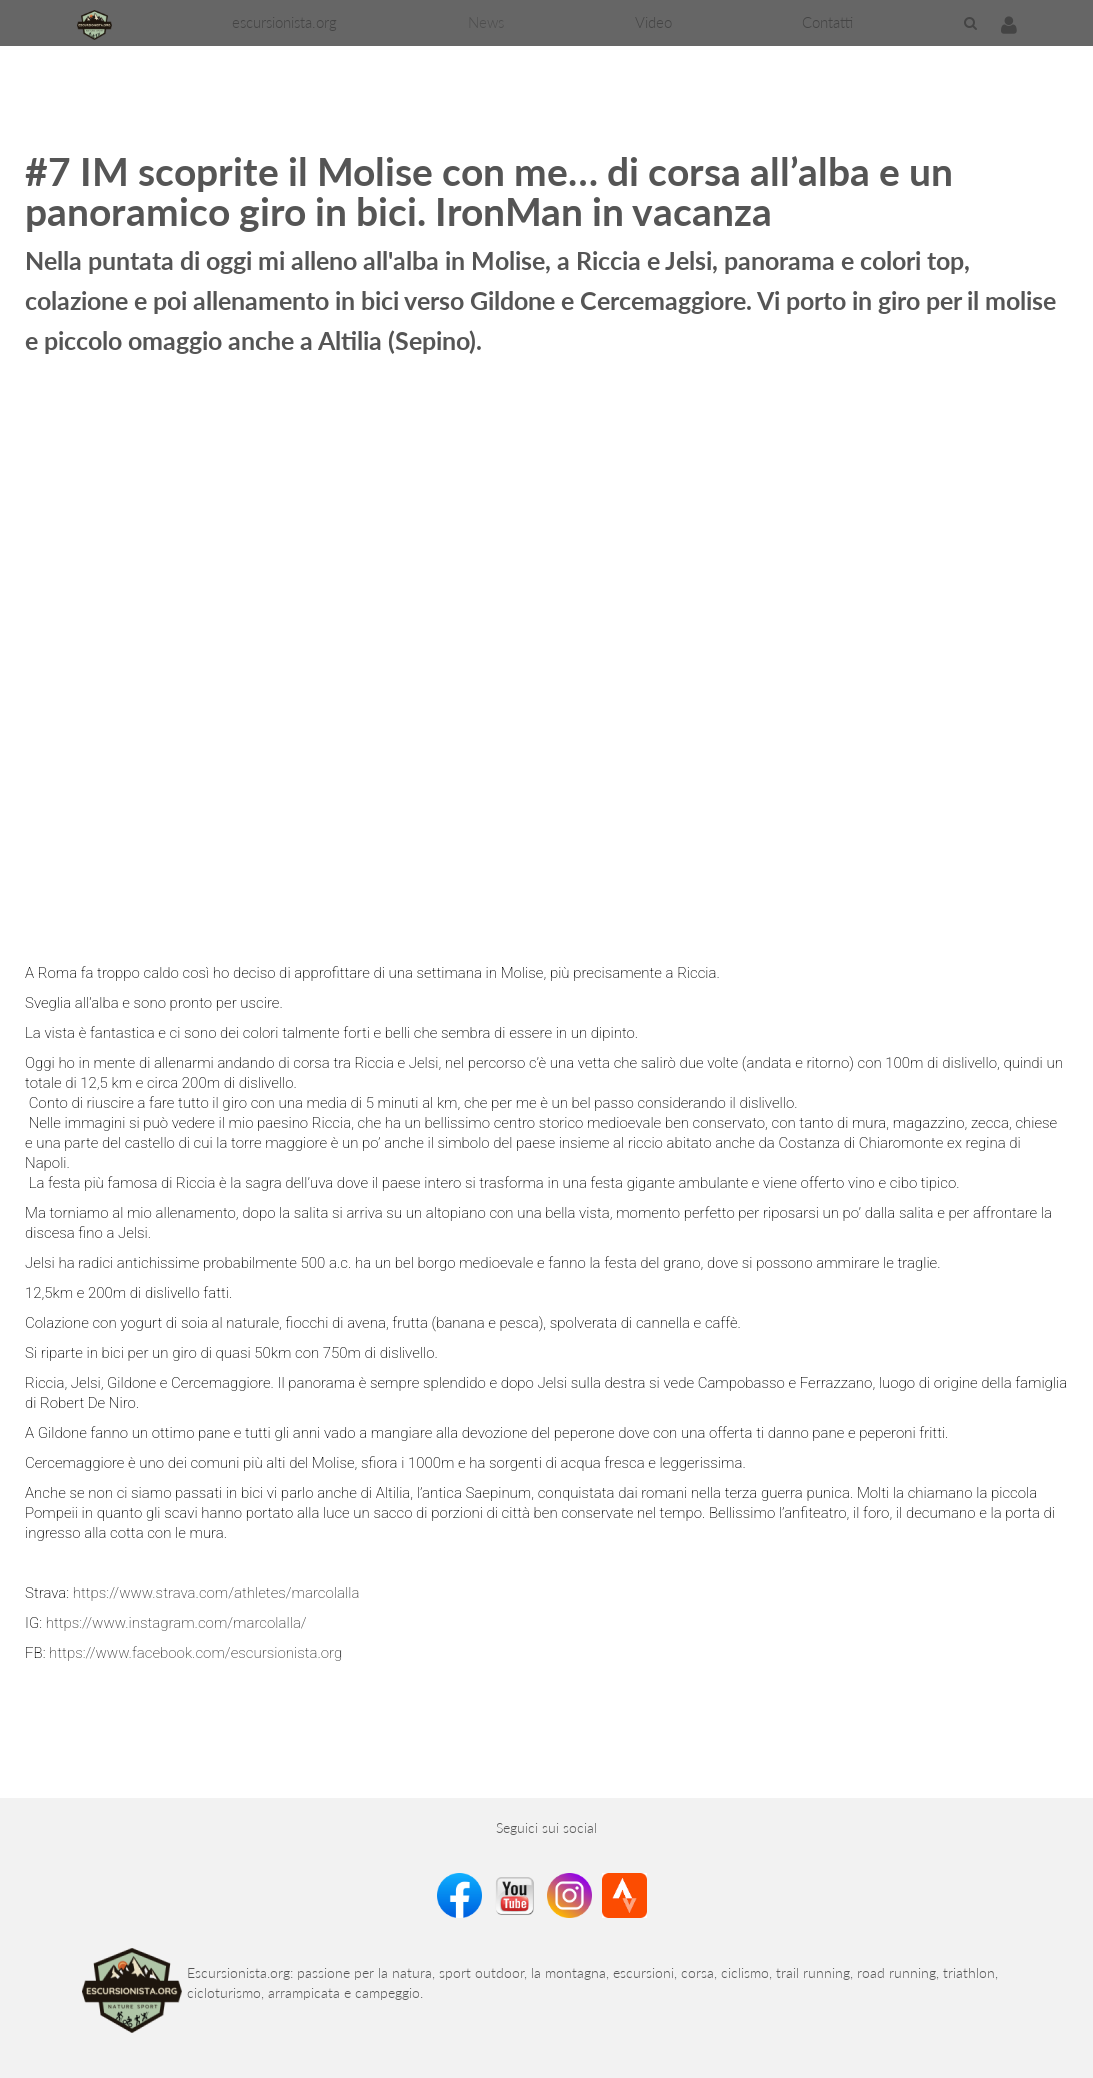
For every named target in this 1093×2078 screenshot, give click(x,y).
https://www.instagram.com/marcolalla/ (178, 1623)
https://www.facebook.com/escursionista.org (195, 1653)
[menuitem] (284, 22)
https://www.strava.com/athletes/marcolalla (218, 1593)
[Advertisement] (364, 91)
